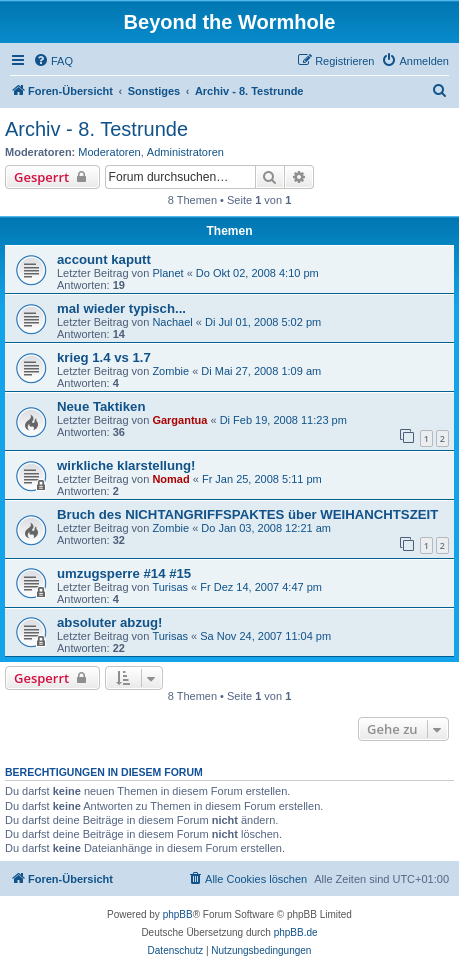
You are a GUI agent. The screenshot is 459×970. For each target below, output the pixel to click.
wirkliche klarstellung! (126, 465)
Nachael (172, 322)
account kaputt (104, 259)
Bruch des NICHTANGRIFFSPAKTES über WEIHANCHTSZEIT (247, 514)
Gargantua (179, 420)
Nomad (170, 479)
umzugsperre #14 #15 (124, 573)
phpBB (178, 914)
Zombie (170, 371)
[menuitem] (53, 61)
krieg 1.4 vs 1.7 (104, 357)
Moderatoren (109, 152)
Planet (167, 273)
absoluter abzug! (110, 622)
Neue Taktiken (101, 406)
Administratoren (185, 152)
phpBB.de (296, 932)
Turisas (170, 587)
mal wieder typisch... (121, 308)
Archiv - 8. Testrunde (96, 129)
